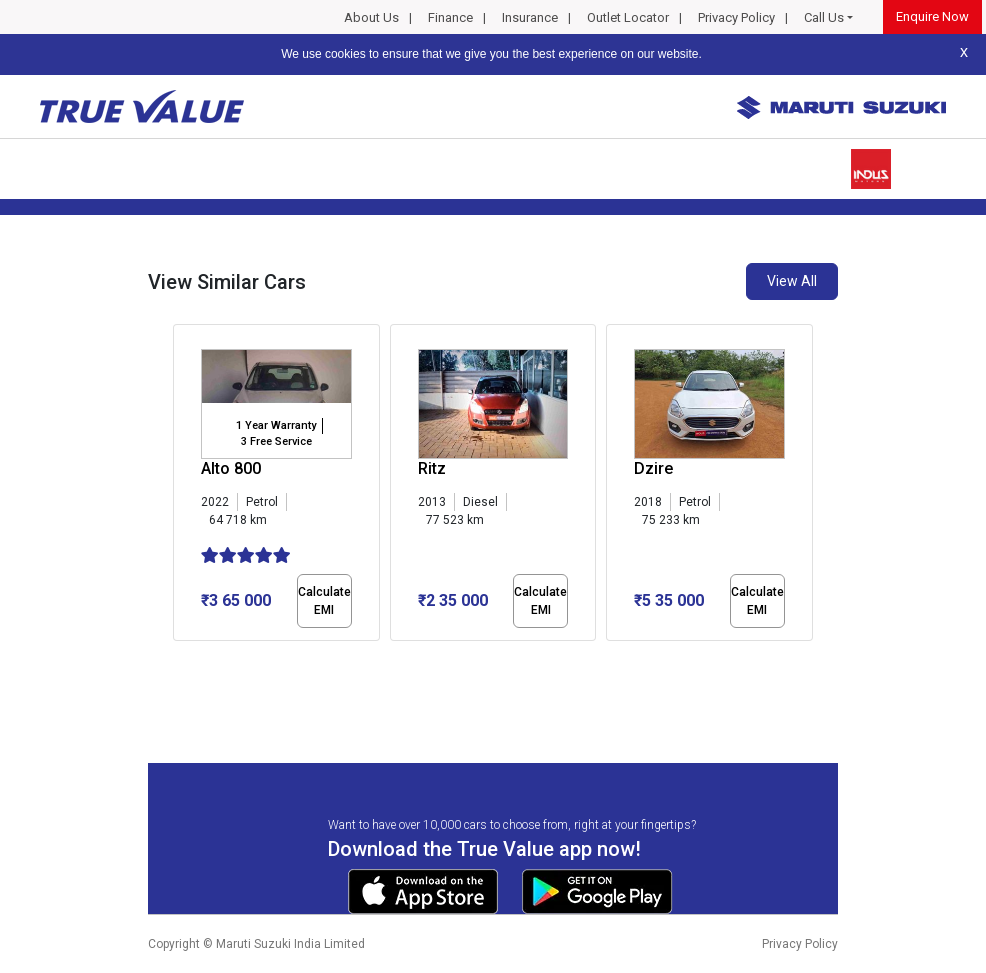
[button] (179, 658)
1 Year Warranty (276, 425)
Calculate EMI (324, 601)
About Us (371, 17)
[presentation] (183, 486)
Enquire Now (932, 16)
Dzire (653, 468)
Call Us (824, 17)
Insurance (530, 17)
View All (792, 281)
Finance (450, 17)
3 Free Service (276, 441)
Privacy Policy (736, 17)
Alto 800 (231, 468)
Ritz (432, 468)
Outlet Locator (628, 17)
